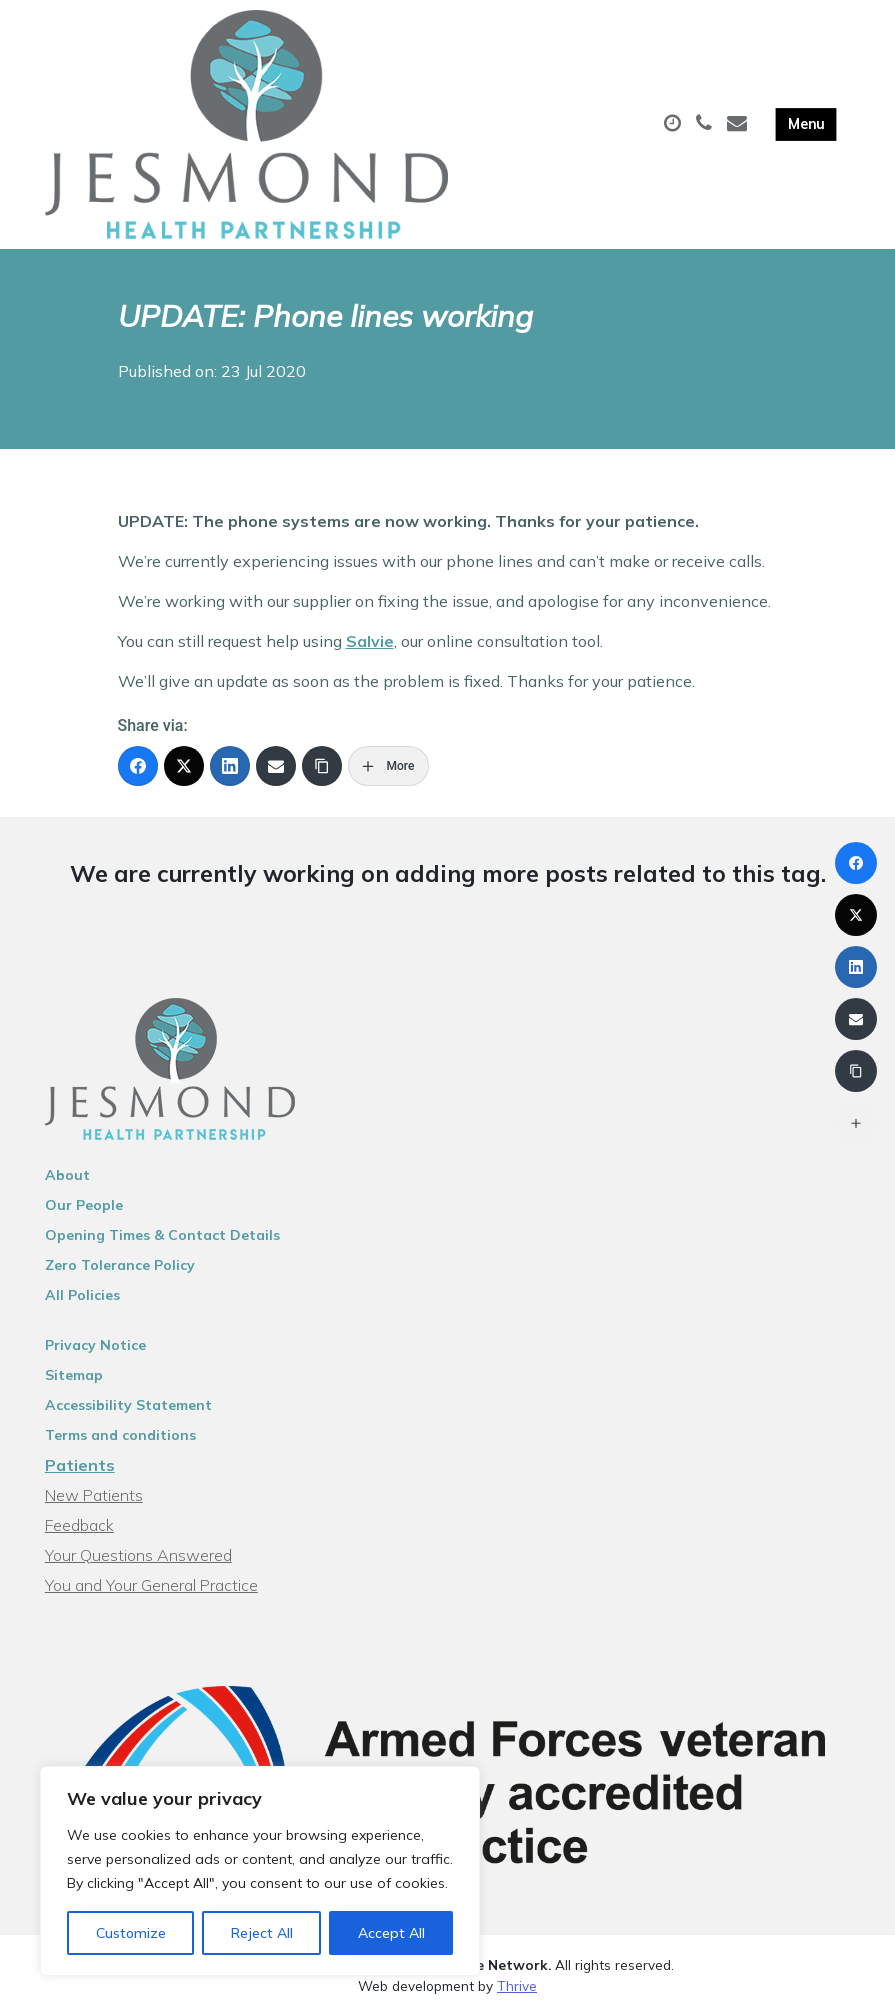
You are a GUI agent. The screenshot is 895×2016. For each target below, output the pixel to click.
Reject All (262, 1933)
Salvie (370, 641)
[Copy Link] (322, 766)
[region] (260, 1871)
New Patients (94, 1495)
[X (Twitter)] (184, 766)
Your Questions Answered (138, 1555)
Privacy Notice (95, 1345)
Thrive (517, 1985)
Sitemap (74, 1375)
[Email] (276, 766)
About (67, 1175)
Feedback (79, 1525)
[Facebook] (138, 766)
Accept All (391, 1933)
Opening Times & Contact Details (162, 1235)
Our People (84, 1205)
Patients (80, 1465)
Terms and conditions (120, 1435)
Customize (131, 1933)
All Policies (82, 1295)
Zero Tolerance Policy (120, 1265)
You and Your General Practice (151, 1585)
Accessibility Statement (128, 1405)
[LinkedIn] (230, 766)
